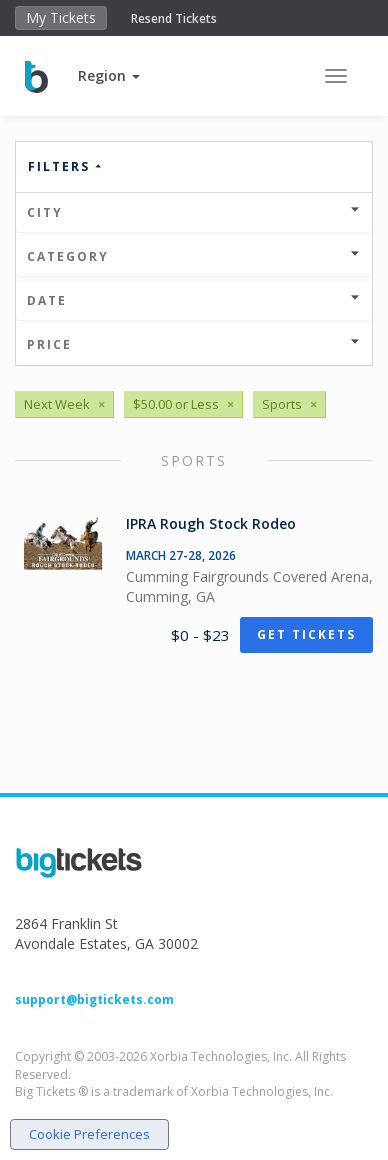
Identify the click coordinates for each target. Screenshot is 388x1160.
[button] (109, 75)
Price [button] (194, 344)
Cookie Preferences (89, 1134)
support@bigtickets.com (94, 999)
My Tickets (61, 17)
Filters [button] (66, 166)
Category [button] (194, 256)
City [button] (194, 212)
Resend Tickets (174, 18)
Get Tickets (306, 634)
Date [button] (194, 300)
